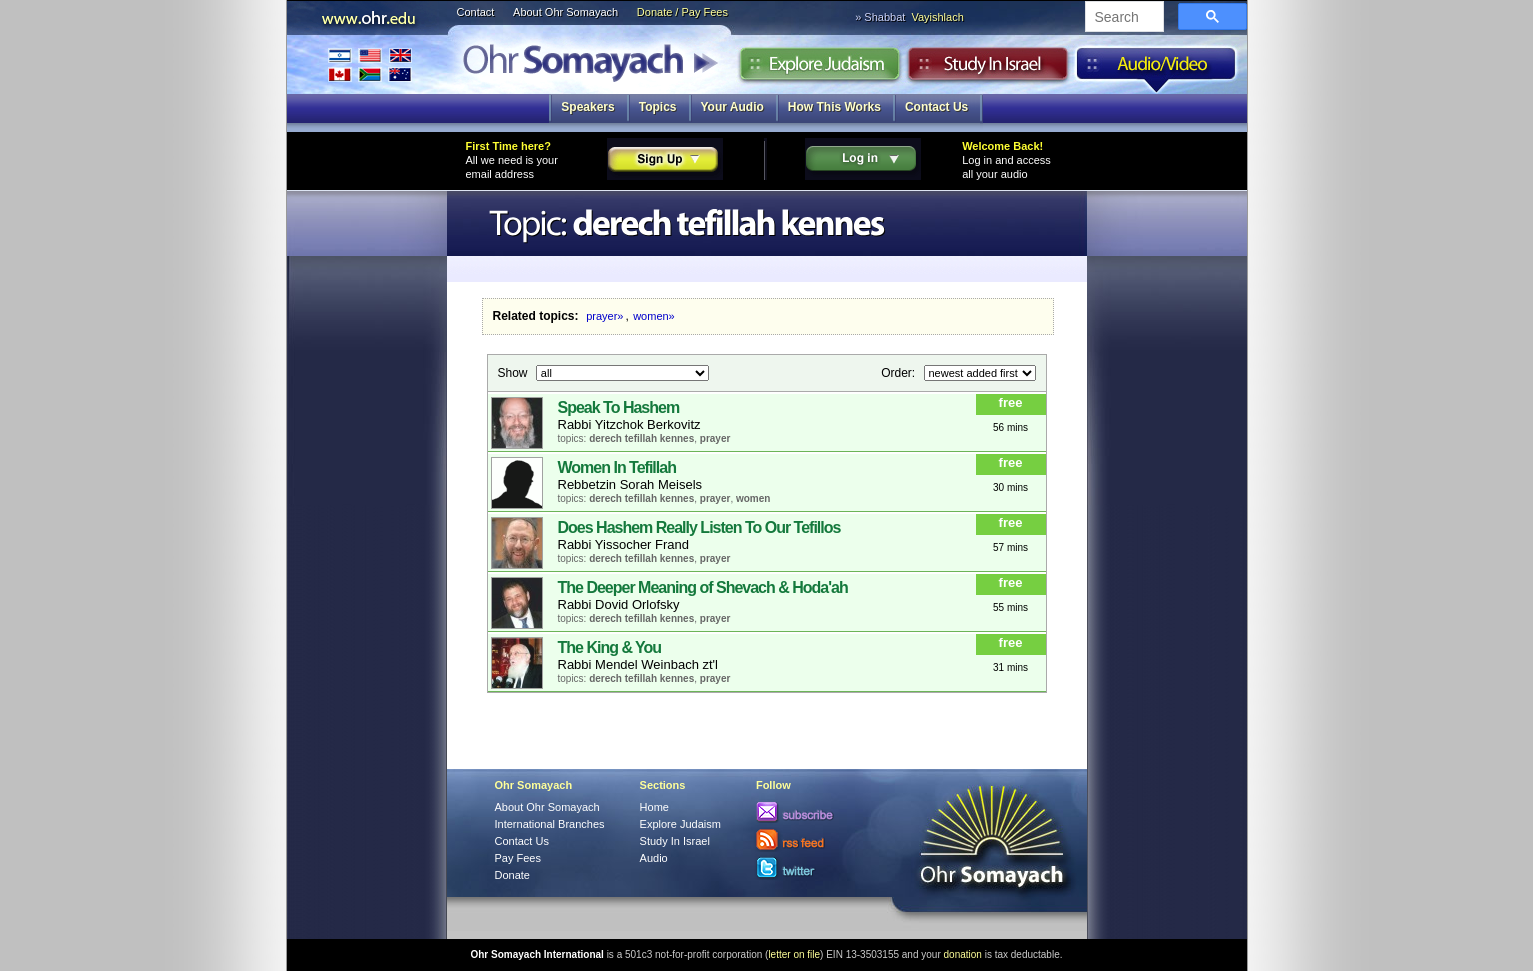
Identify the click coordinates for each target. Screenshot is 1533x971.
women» (654, 316)
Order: (899, 372)
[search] (1122, 18)
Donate (512, 875)
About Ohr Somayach (565, 12)
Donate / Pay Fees (682, 12)
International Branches (370, 64)
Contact (476, 12)
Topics (658, 107)
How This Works (834, 107)
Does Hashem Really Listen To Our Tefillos (699, 527)
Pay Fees (518, 858)
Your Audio (732, 107)
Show (514, 372)
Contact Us (936, 107)
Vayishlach (937, 17)
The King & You (610, 647)
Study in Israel (988, 69)
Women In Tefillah (617, 467)
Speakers (587, 107)
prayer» (604, 316)
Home (654, 807)
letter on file (794, 954)
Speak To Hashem (619, 407)
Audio (1156, 69)
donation (963, 954)
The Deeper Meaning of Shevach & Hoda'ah (703, 587)
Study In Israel (675, 841)
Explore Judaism (819, 69)
